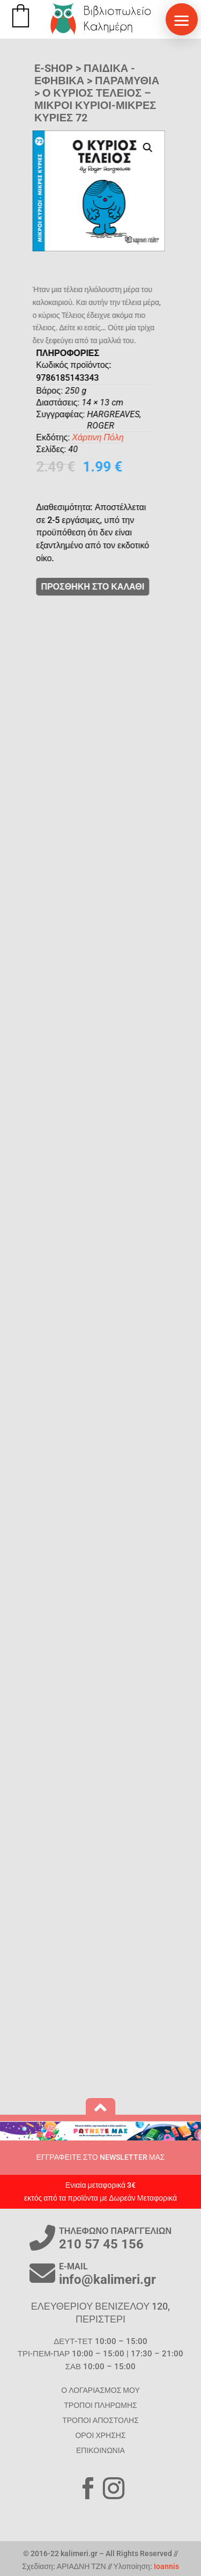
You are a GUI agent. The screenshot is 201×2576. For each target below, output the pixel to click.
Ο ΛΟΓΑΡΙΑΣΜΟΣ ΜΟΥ (100, 2390)
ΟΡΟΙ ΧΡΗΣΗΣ (100, 2435)
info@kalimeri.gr (107, 2279)
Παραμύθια (127, 80)
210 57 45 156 (101, 2244)
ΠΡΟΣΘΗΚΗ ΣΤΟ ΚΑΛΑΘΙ (121, 587)
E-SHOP (53, 68)
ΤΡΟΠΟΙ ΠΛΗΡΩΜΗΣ (100, 2405)
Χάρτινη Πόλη (126, 437)
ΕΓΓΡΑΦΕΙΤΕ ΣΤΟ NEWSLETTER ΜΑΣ (100, 2157)
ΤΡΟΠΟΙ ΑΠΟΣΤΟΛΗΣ (100, 2420)
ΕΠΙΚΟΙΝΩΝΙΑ (100, 2450)
